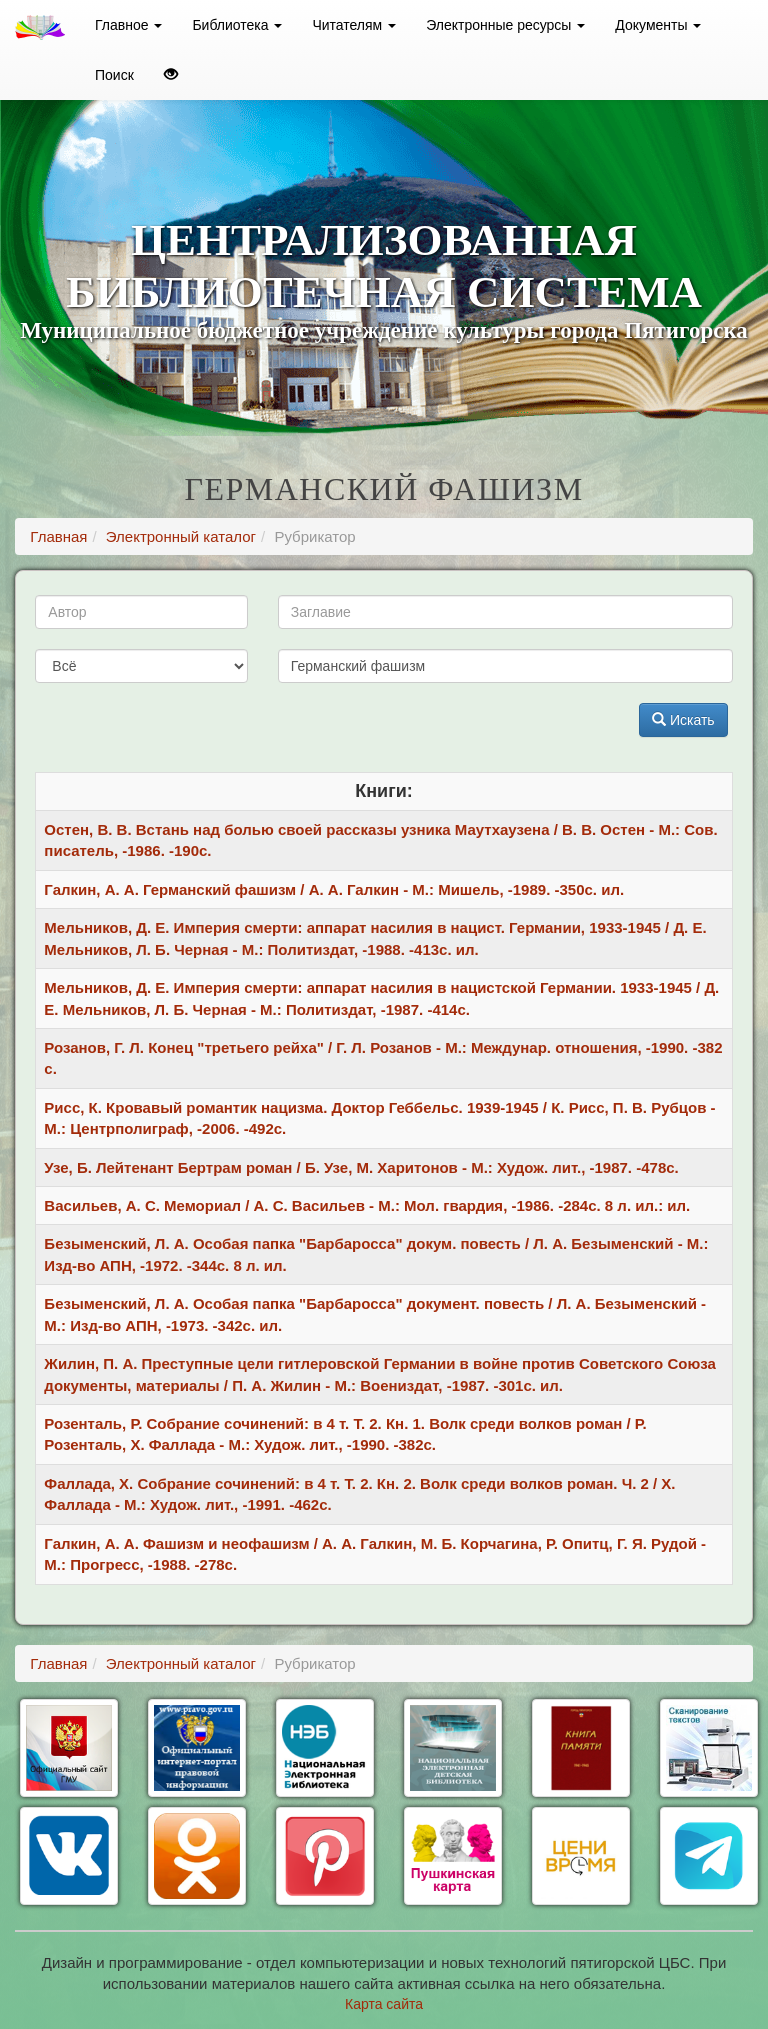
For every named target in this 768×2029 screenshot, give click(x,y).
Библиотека (237, 25)
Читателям (354, 25)
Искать (683, 720)
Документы (658, 25)
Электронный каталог (181, 536)
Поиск (114, 75)
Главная (58, 536)
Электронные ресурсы (505, 25)
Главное (128, 25)
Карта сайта (384, 2004)
